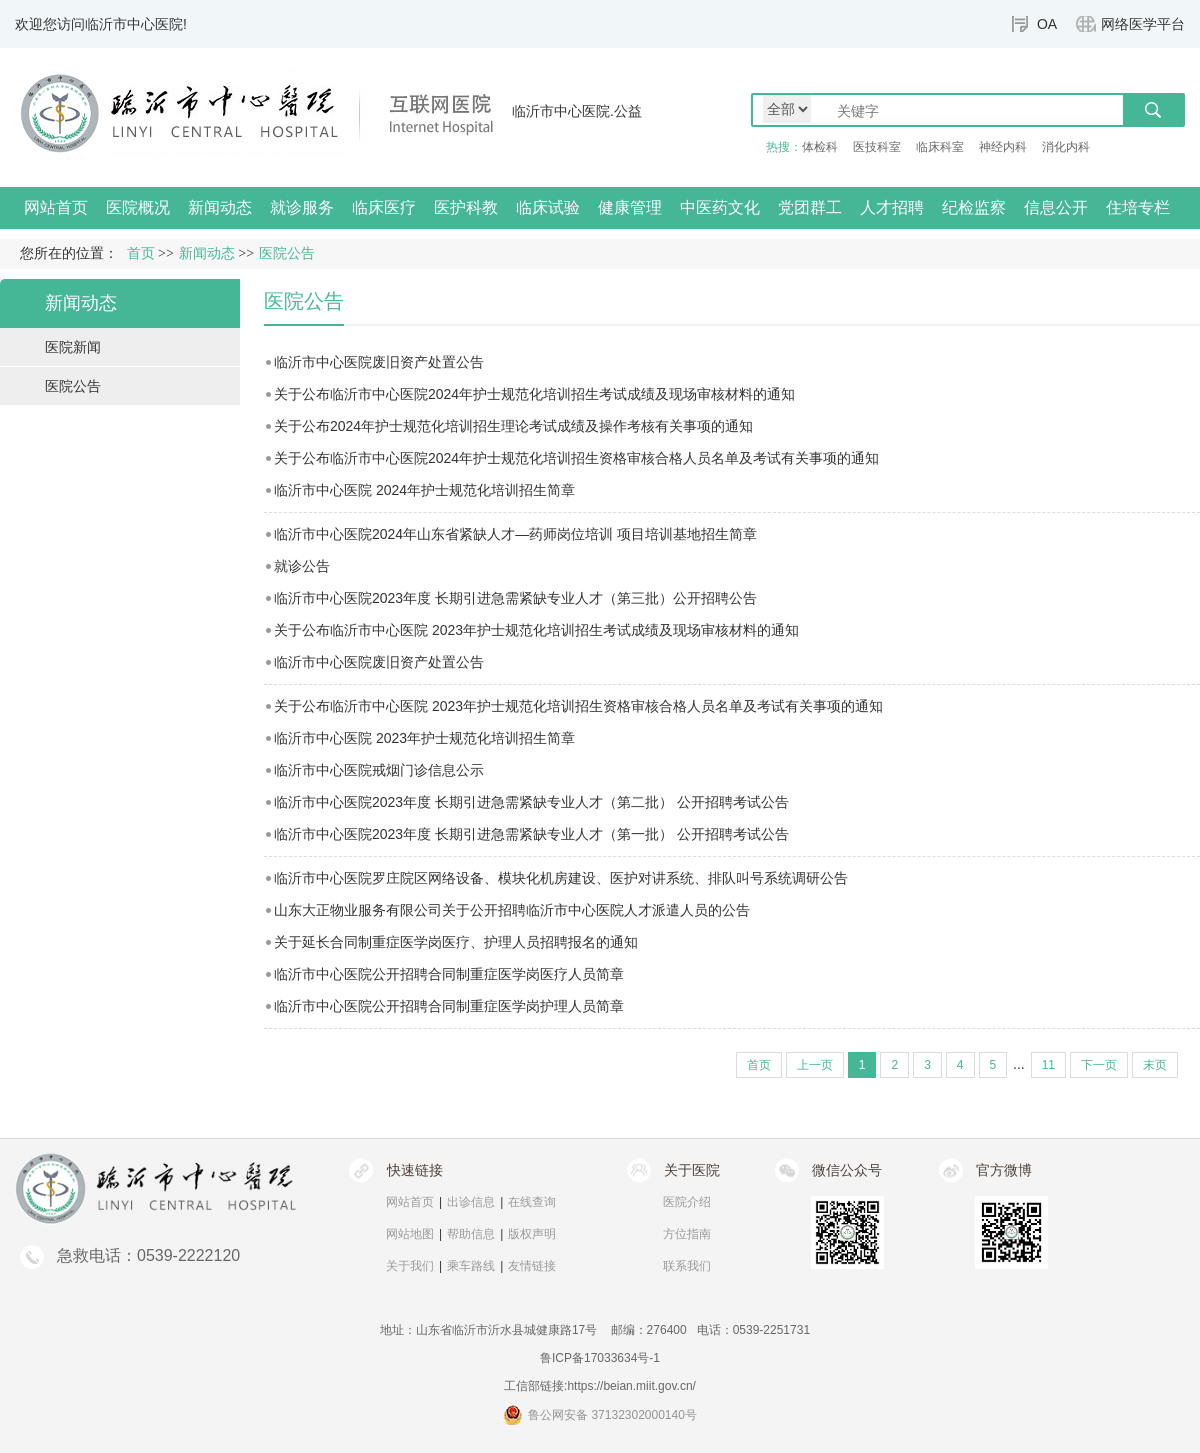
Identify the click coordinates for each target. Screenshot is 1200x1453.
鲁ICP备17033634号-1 (600, 1358)
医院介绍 (687, 1202)
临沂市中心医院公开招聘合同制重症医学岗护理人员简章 (449, 1006)
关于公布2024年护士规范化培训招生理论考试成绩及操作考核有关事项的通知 (513, 426)
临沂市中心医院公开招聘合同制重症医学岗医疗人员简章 (449, 974)
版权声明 (532, 1234)
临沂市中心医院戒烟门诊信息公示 (379, 770)
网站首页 (56, 207)
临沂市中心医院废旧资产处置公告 (379, 362)
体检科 (820, 147)
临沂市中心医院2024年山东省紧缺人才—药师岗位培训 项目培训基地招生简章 (515, 534)
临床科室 (940, 147)
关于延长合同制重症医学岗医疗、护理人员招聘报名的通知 (456, 942)
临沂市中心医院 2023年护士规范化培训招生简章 (424, 738)
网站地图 (410, 1234)
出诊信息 (471, 1202)
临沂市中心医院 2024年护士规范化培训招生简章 (424, 490)
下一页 (1099, 1065)
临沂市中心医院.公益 (577, 111)
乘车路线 (471, 1266)
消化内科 (1066, 147)
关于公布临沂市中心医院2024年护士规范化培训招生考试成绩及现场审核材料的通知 (534, 394)
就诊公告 (302, 566)
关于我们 (410, 1266)
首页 (141, 253)
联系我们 (687, 1266)
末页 (1155, 1065)
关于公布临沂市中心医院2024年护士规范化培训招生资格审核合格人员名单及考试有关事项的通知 (576, 458)
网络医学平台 (1143, 24)
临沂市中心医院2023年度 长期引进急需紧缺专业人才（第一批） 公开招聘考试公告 (531, 834)
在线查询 (532, 1202)
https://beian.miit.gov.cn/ (631, 1386)
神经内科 (1003, 147)
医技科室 (877, 147)
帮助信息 (471, 1234)
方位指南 (687, 1234)
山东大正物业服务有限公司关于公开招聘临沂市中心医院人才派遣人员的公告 (512, 910)
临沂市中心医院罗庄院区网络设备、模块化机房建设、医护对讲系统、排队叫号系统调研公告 (561, 878)
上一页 (815, 1065)
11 (1048, 1065)
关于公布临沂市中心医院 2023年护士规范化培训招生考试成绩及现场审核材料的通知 (536, 630)
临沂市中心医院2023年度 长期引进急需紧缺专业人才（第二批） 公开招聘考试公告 (531, 802)
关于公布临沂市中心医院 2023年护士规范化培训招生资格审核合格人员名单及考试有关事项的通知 (578, 706)
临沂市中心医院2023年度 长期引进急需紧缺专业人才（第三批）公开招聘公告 (515, 598)
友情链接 (532, 1266)
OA (1047, 24)
